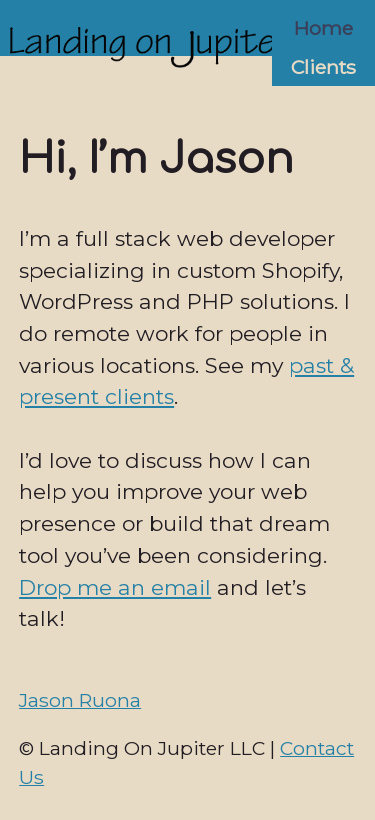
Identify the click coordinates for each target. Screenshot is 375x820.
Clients (323, 67)
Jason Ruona (80, 700)
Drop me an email (115, 587)
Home (323, 28)
